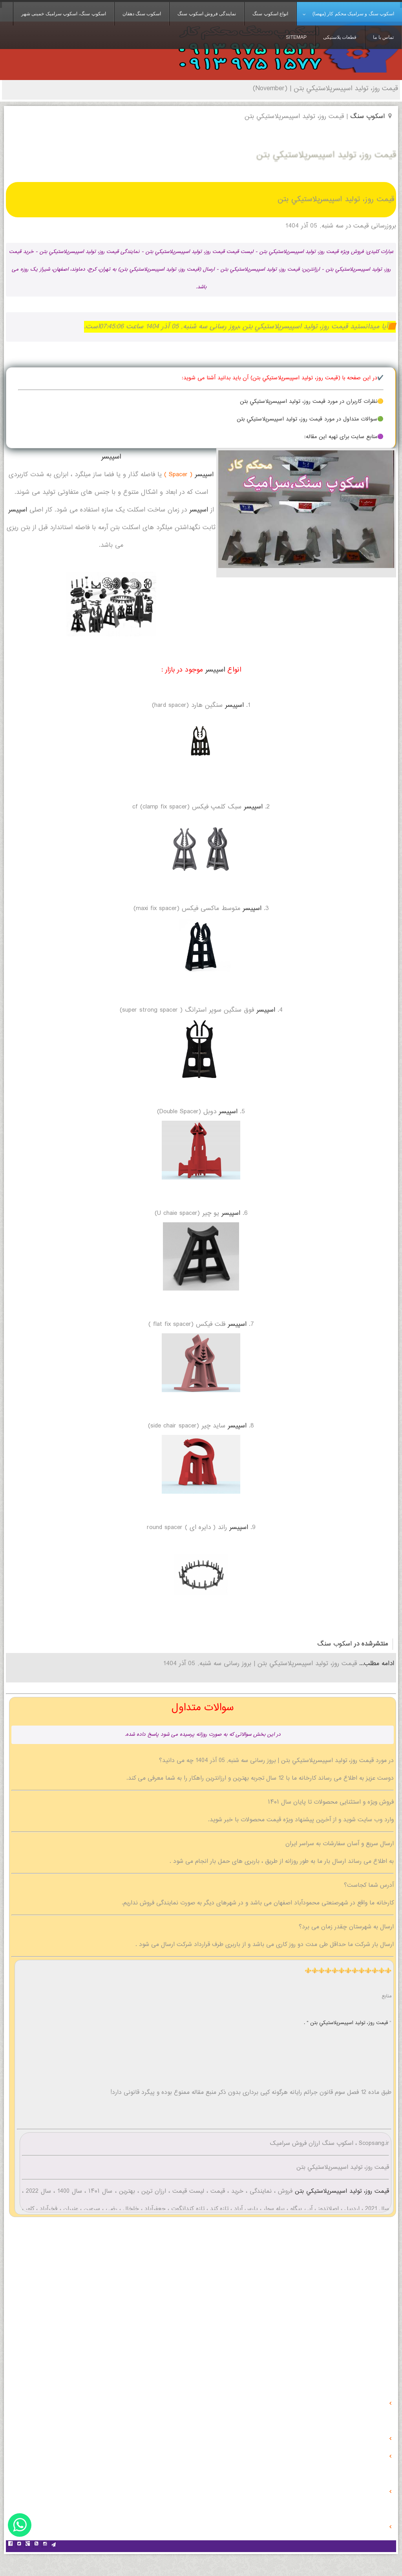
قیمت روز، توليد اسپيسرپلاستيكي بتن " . (346, 2023)
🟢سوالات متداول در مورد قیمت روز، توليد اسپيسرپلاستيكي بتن (310, 419)
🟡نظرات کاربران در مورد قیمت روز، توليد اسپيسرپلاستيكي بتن (312, 401)
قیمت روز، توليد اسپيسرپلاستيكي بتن (340, 2191)
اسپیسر (111, 457)
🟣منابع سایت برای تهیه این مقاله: (344, 437)
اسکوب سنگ (334, 1644)
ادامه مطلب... (375, 1663)
